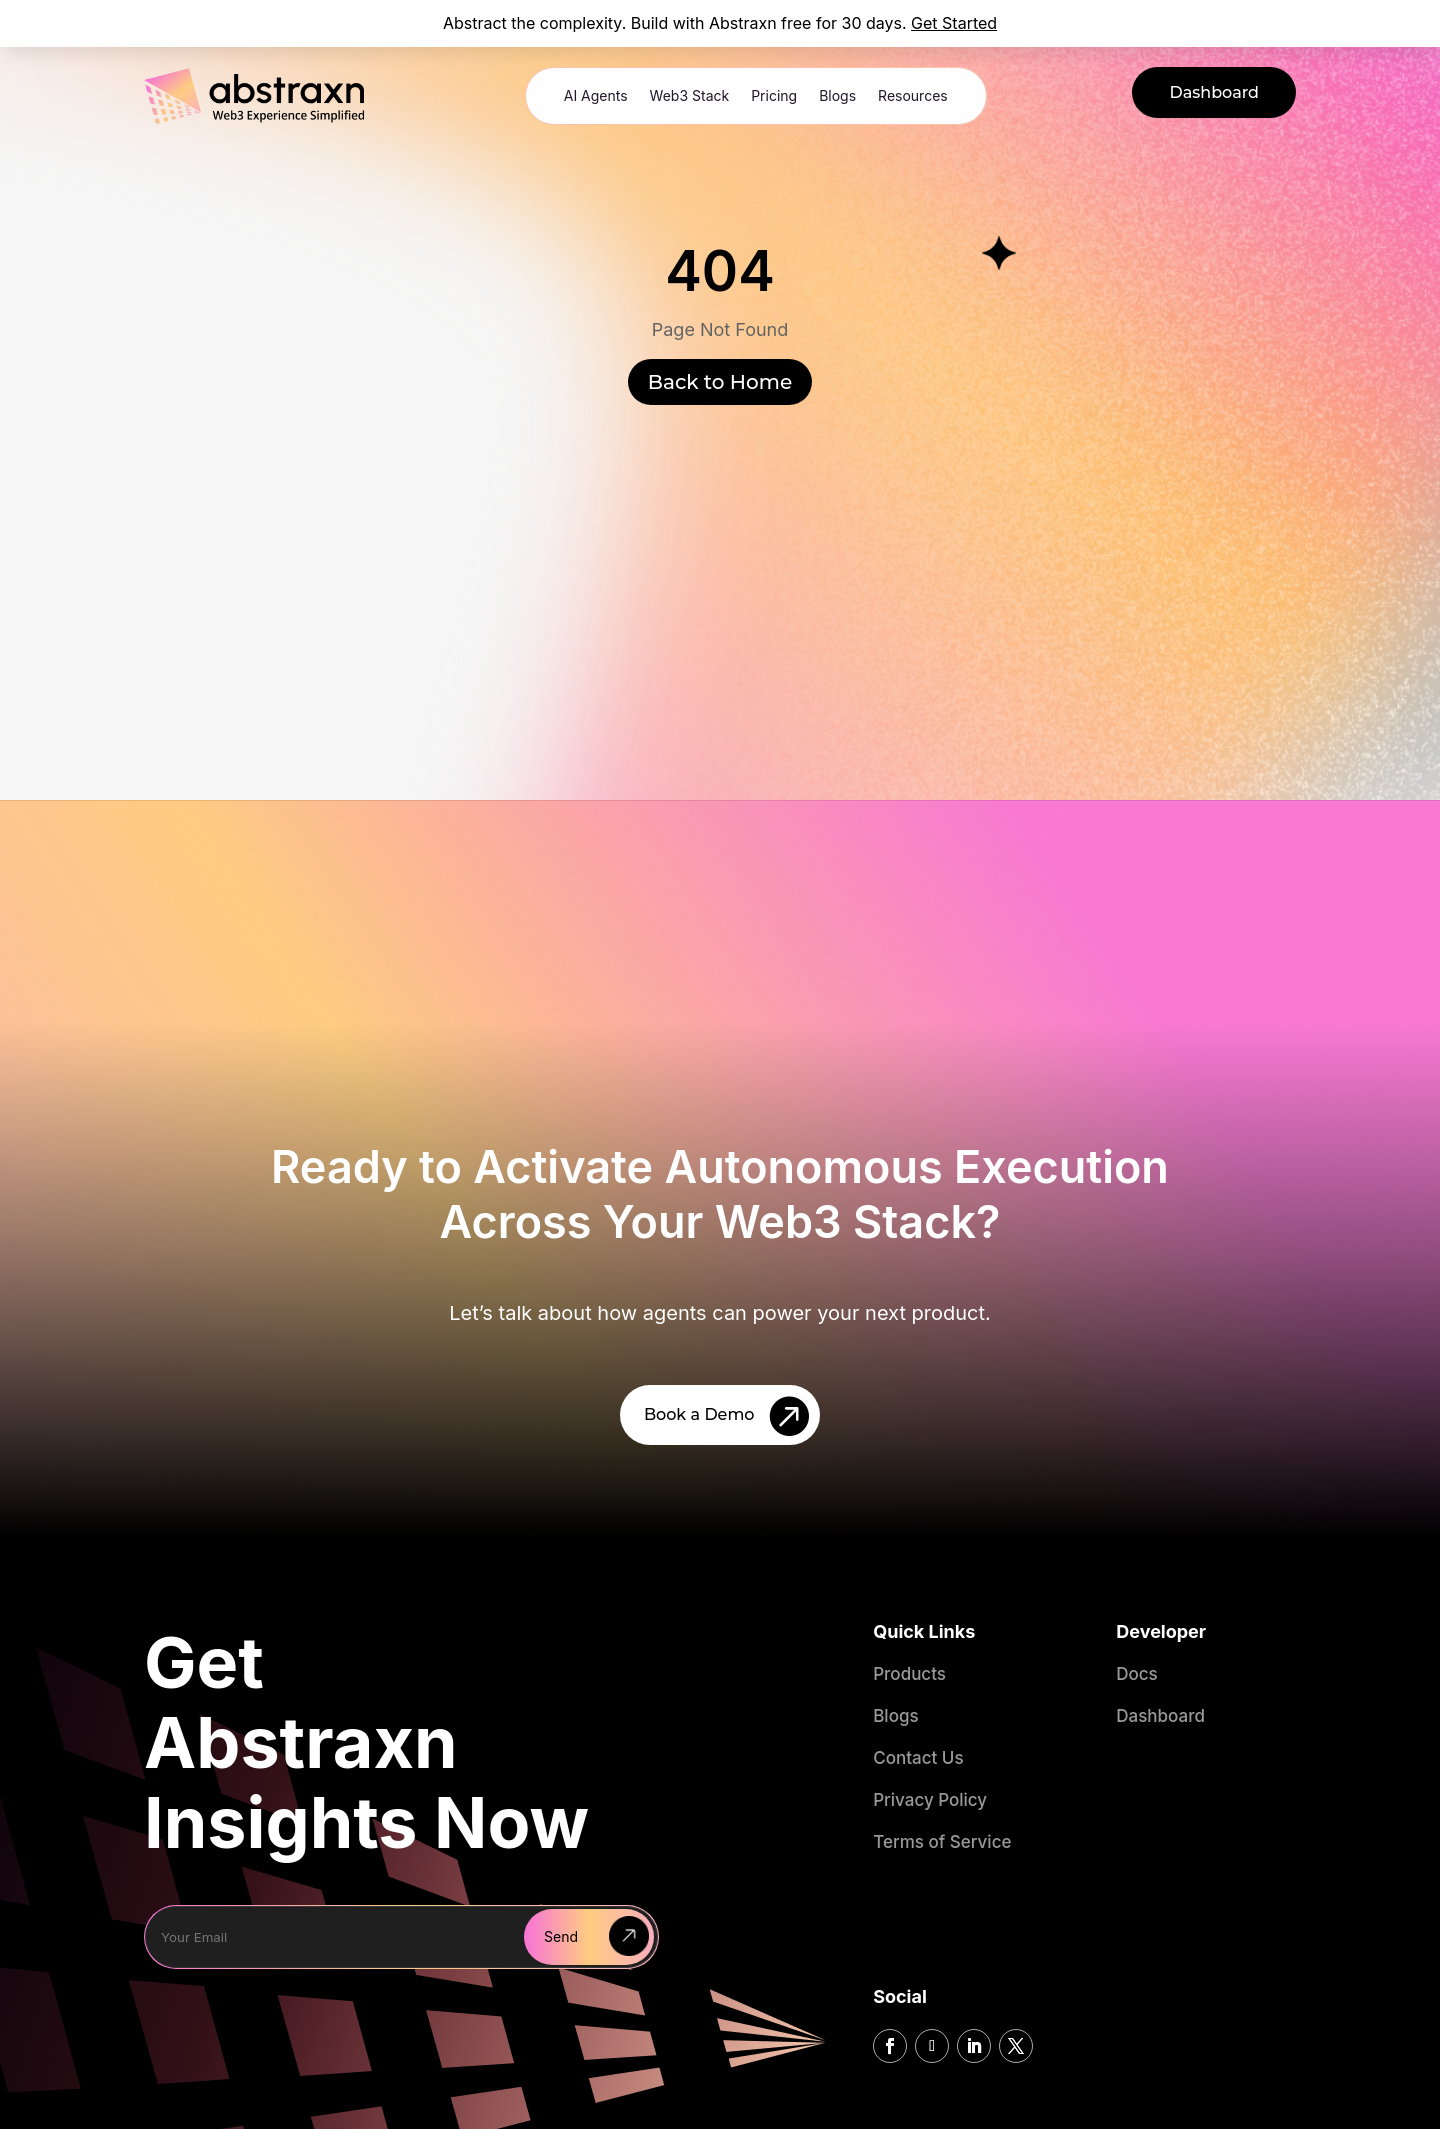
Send (561, 1936)
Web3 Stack (690, 95)
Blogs (837, 95)
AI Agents (596, 95)
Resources (913, 95)
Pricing (774, 95)
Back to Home (720, 382)
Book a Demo (699, 1414)
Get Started (954, 23)
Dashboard (1214, 92)
